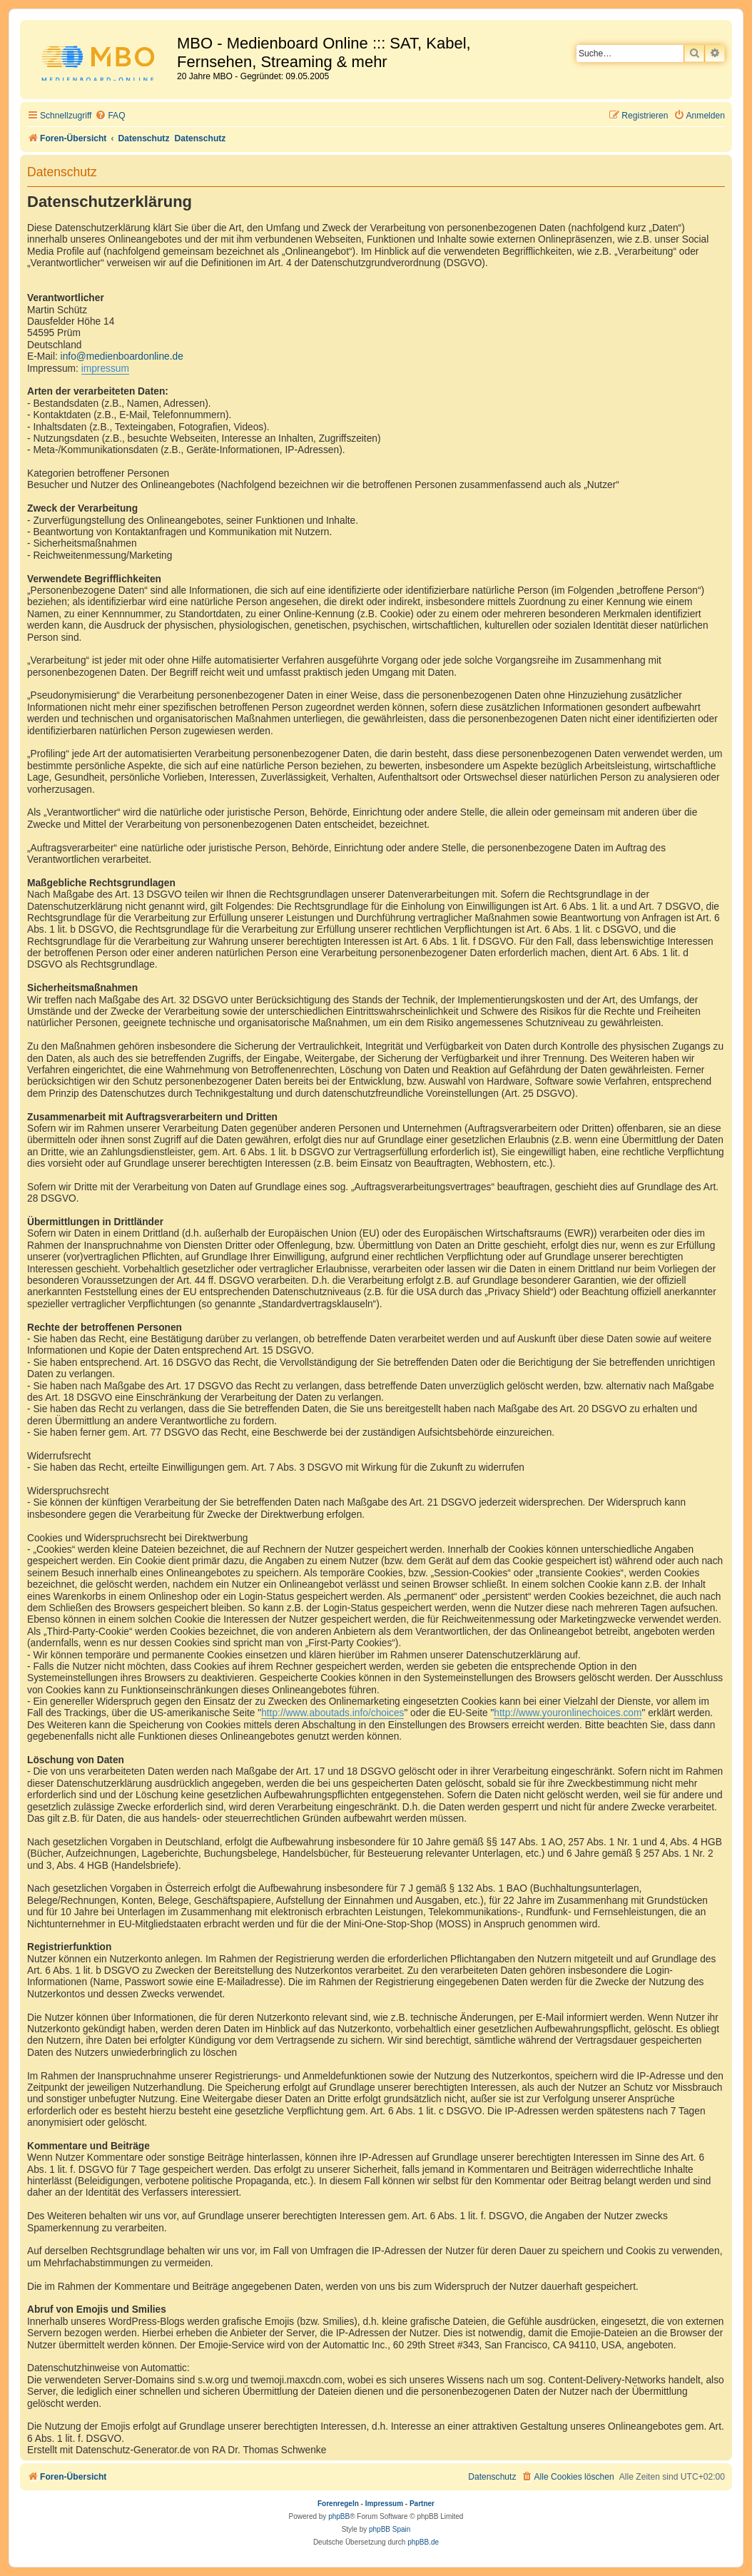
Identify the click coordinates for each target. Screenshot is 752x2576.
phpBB (339, 2516)
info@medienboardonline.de (122, 356)
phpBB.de (423, 2542)
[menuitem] (110, 116)
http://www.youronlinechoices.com (567, 1713)
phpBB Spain (389, 2529)
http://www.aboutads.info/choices (332, 1713)
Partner (422, 2503)
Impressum (384, 2503)
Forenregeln (338, 2503)
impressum (105, 368)
